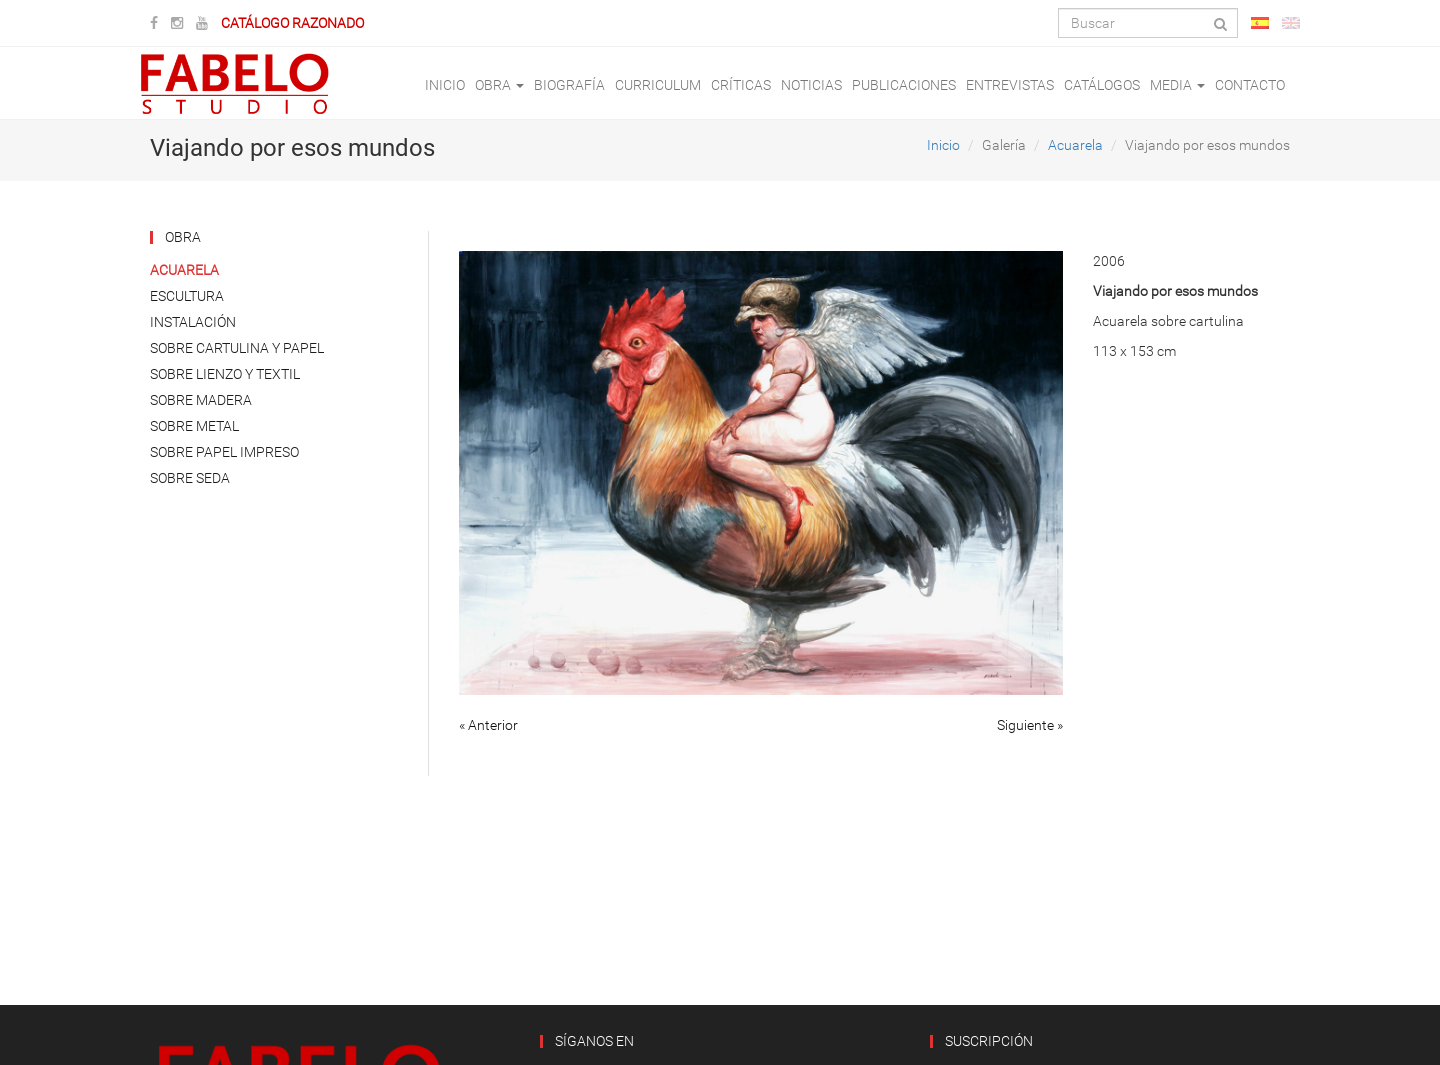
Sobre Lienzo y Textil (225, 374)
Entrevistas (1010, 85)
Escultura (187, 296)
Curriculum (658, 85)
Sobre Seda (190, 478)
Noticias (811, 85)
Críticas (741, 85)
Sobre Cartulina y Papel (237, 348)
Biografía (569, 85)
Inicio (445, 85)
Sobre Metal (194, 426)
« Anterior (488, 725)
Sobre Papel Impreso (224, 452)
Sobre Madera (201, 400)
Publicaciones (904, 85)
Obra (499, 85)
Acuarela (1075, 145)
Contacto (1250, 85)
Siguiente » (1030, 725)
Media (1177, 85)
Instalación (193, 322)
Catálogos (1102, 85)
